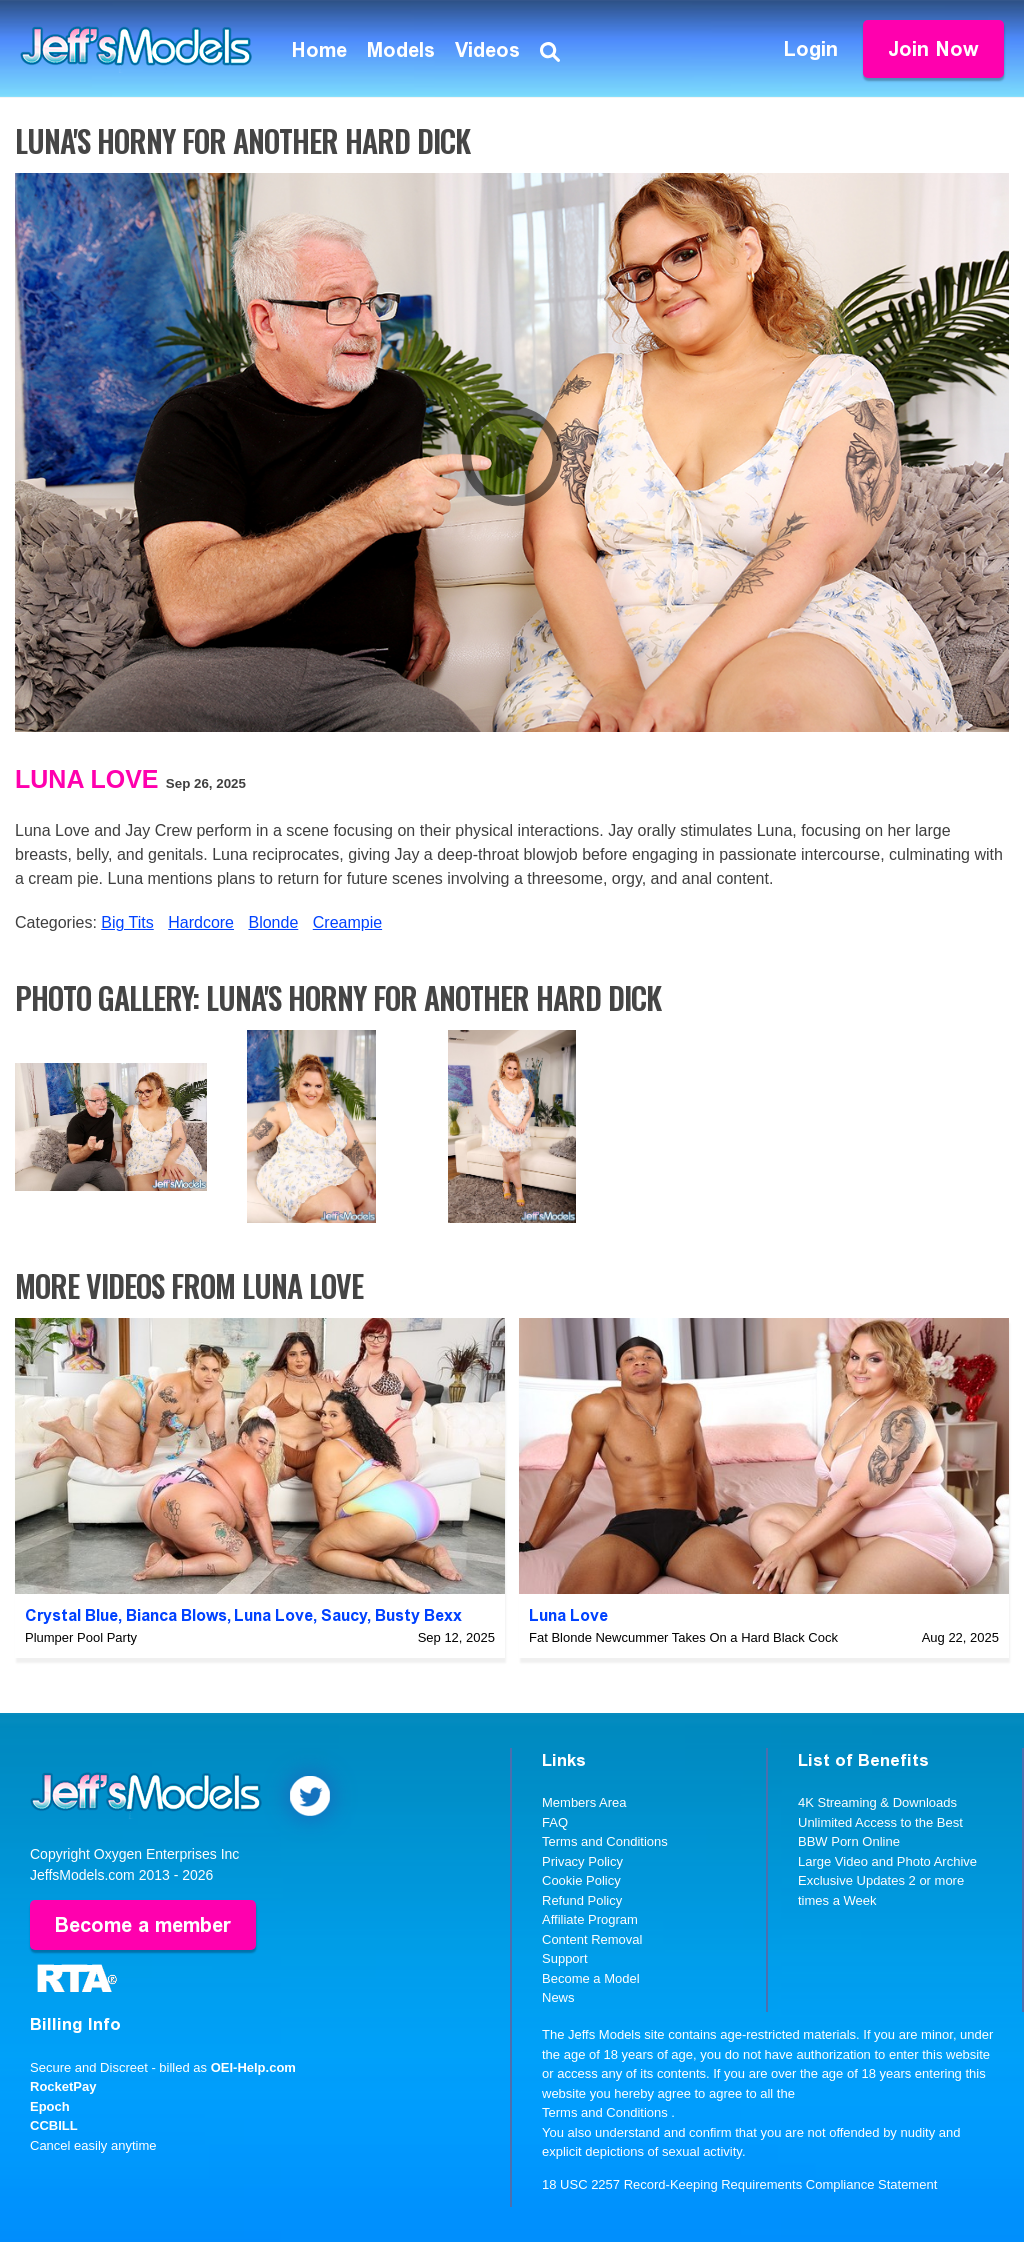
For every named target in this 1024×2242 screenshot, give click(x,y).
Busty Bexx (418, 1615)
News (558, 1997)
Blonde (273, 922)
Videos (487, 50)
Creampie (347, 922)
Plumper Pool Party (81, 1637)
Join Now (933, 49)
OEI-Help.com (253, 2067)
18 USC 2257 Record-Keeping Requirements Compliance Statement (739, 2184)
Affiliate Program (590, 1919)
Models (401, 50)
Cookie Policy (581, 1880)
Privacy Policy (582, 1861)
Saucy (344, 1615)
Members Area (584, 1802)
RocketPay (63, 2086)
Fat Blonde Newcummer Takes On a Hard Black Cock (683, 1637)
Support (565, 1958)
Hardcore (201, 922)
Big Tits (127, 922)
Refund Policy (582, 1900)
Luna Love (87, 779)
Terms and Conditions (605, 1841)
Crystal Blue (71, 1615)
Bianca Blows (176, 1615)
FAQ (555, 1822)
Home (319, 50)
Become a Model (591, 1978)
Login (811, 49)
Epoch (50, 2106)
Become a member (143, 1925)
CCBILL (54, 2125)
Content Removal (592, 1939)
